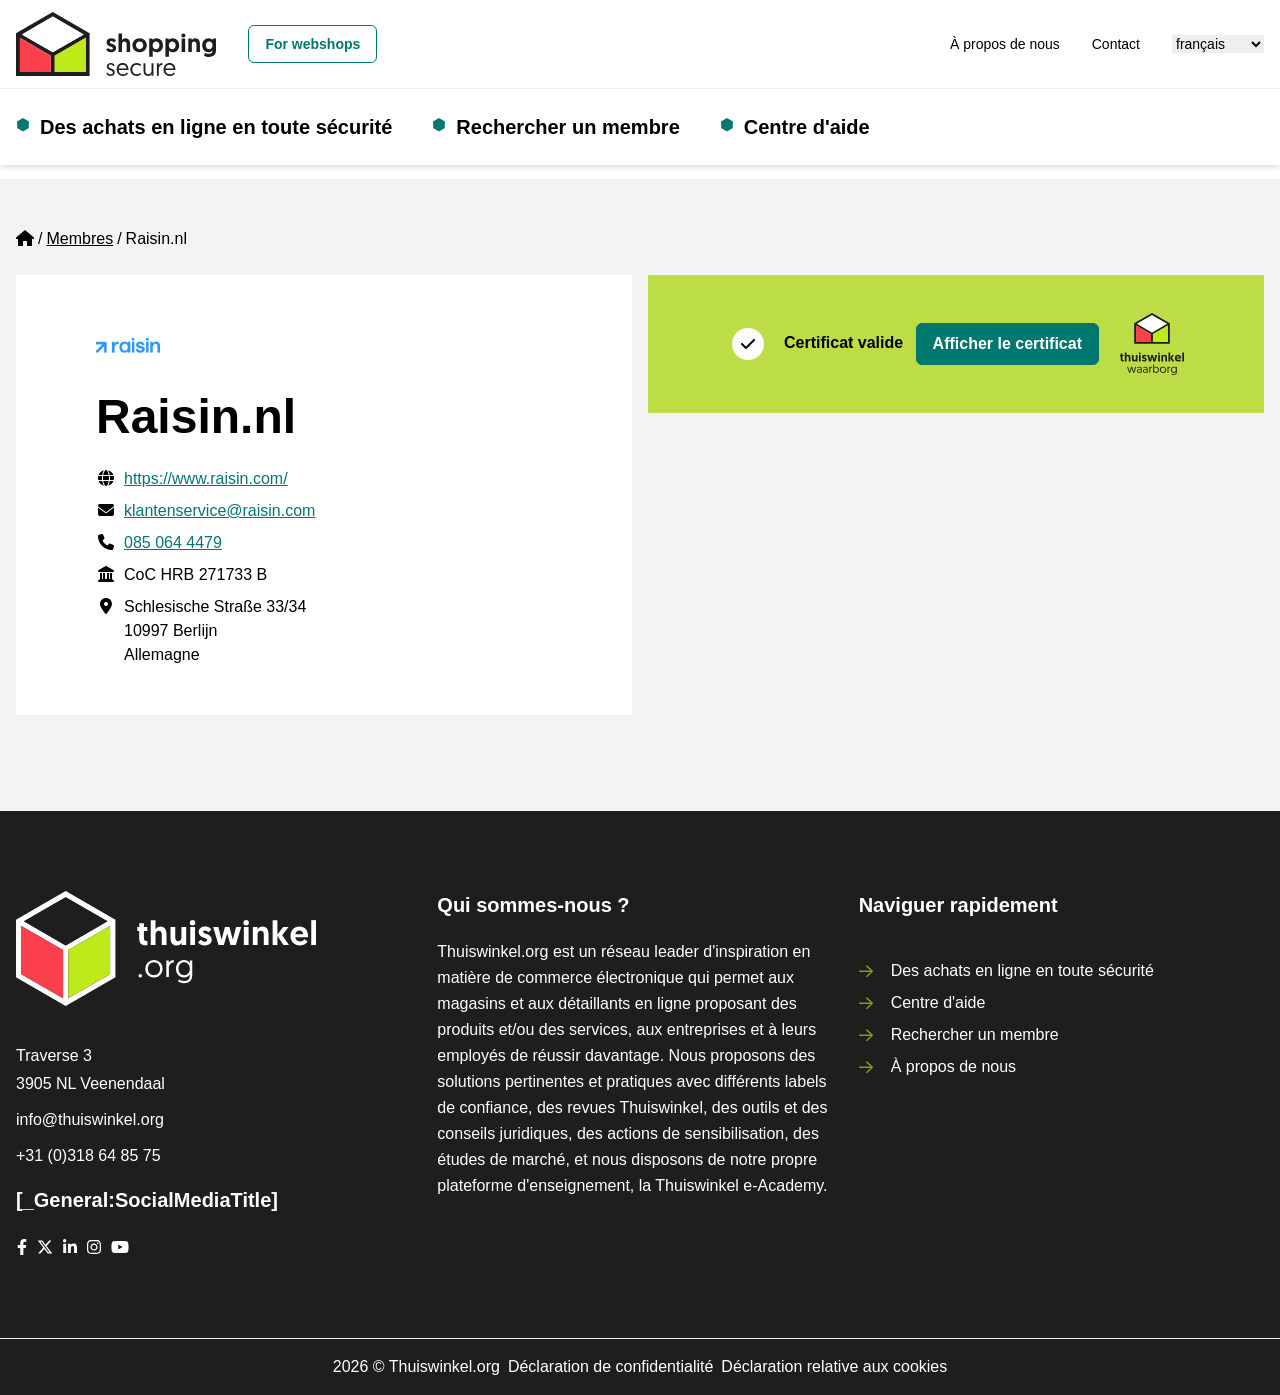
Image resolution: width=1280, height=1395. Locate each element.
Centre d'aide (807, 127)
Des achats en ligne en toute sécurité (216, 127)
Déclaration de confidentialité (610, 1366)
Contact (1116, 44)
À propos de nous (1005, 44)
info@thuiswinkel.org (90, 1119)
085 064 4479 (173, 542)
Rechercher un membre (567, 127)
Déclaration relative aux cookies (834, 1366)
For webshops (312, 44)
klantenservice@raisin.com (219, 510)
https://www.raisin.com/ (206, 478)
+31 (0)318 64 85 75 (88, 1155)
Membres (79, 238)
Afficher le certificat (1007, 343)
